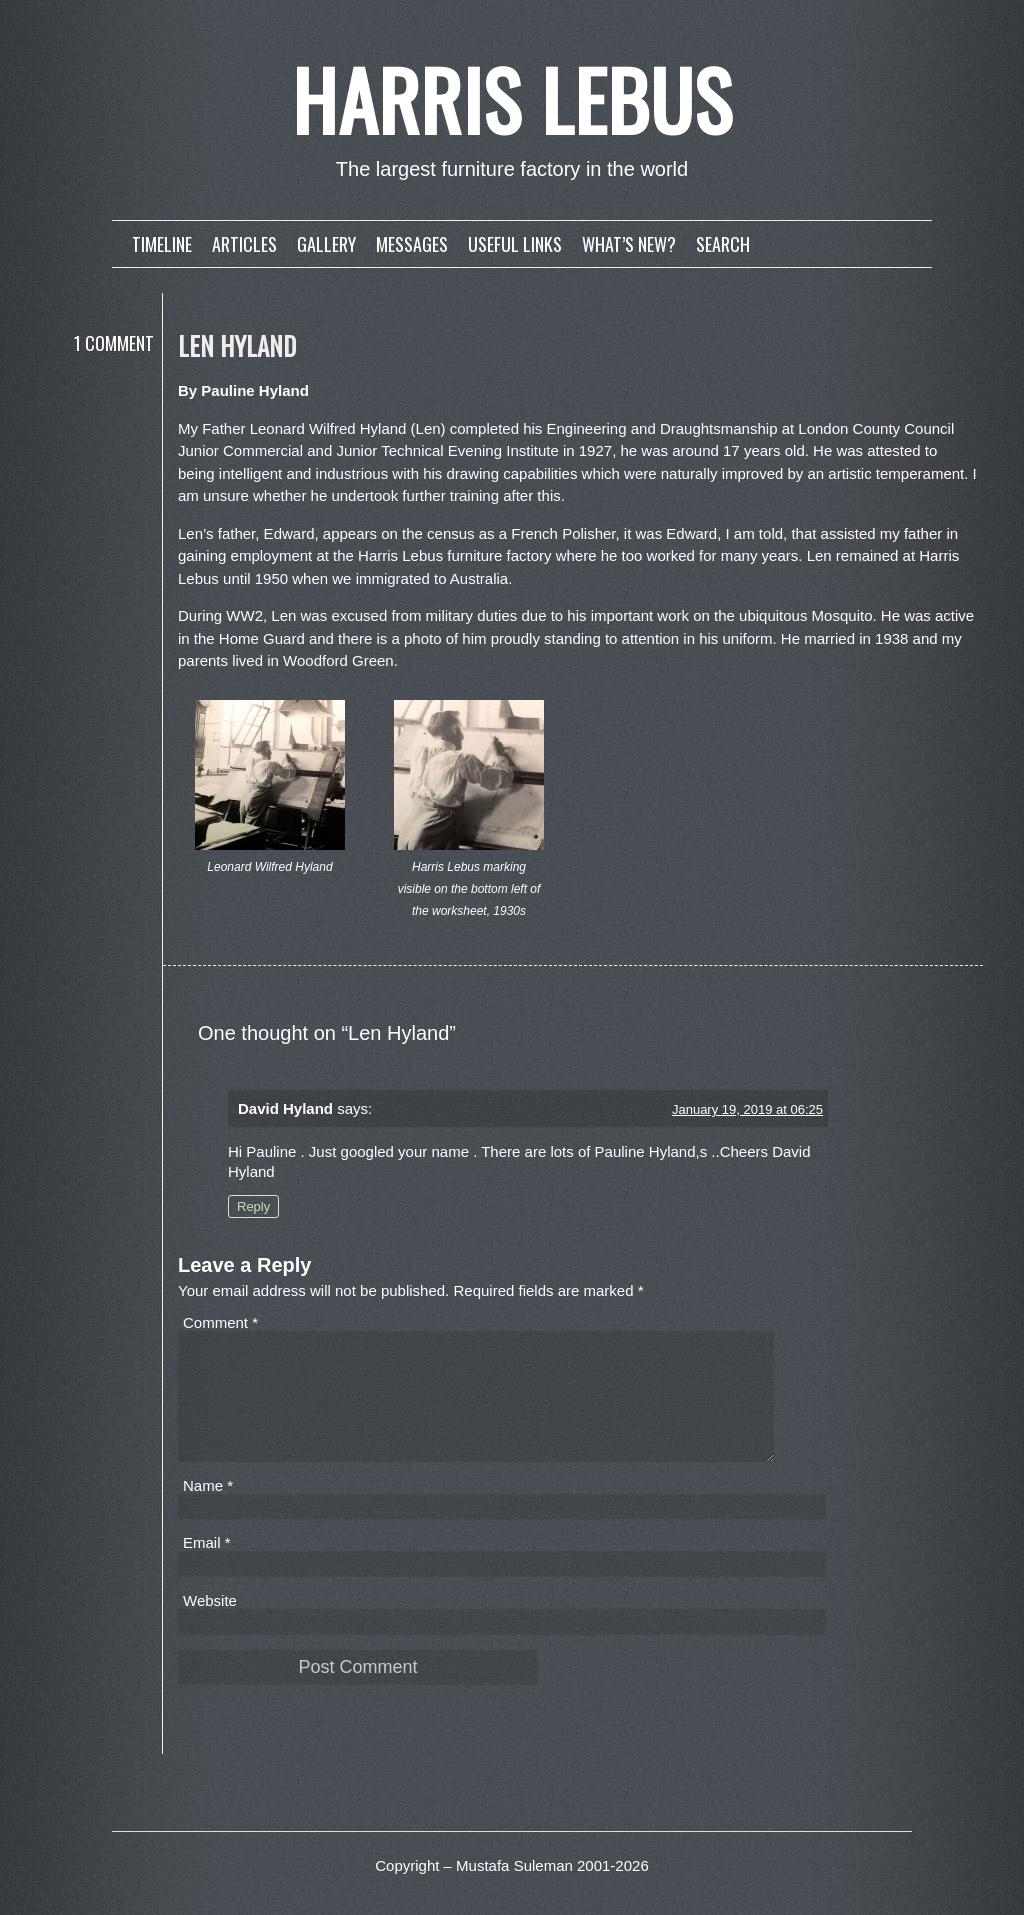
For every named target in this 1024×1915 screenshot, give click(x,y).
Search (723, 244)
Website (210, 1624)
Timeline (162, 244)
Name (208, 1509)
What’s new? (629, 244)
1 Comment (114, 343)
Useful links (515, 244)
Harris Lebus (512, 99)
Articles (244, 244)
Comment (220, 1322)
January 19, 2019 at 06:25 (747, 1109)
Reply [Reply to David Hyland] (253, 1206)
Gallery (326, 244)
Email (207, 1566)
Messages (412, 244)
